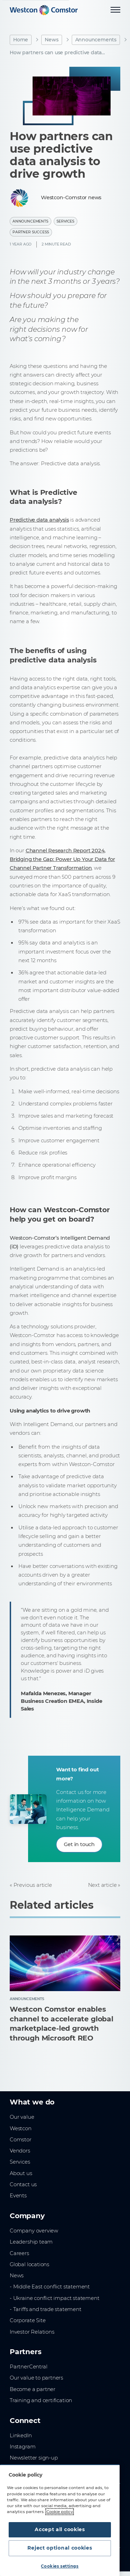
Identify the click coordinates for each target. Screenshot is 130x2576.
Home (20, 40)
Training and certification (41, 2400)
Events (18, 2195)
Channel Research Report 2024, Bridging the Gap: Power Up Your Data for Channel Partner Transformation (62, 859)
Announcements (96, 40)
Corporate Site (27, 2320)
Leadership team (31, 2242)
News (51, 40)
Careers (19, 2253)
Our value (22, 2117)
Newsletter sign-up (34, 2458)
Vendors (20, 2151)
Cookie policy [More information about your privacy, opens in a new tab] (59, 2511)
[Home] (44, 10)
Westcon (21, 2128)
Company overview (34, 2231)
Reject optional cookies (59, 2548)
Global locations (29, 2264)
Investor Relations (32, 2332)
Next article (102, 1885)
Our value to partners (36, 2378)
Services (66, 221)
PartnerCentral (28, 2367)
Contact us (23, 2184)
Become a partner (32, 2389)
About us (21, 2173)
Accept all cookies (60, 2529)
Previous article (33, 1885)
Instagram (22, 2447)
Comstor (21, 2139)
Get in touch (79, 1844)
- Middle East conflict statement (50, 2287)
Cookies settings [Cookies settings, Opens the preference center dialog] (59, 2566)
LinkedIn (21, 2435)
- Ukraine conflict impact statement (54, 2298)
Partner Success (30, 232)
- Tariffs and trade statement (45, 2309)
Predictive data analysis (39, 520)
